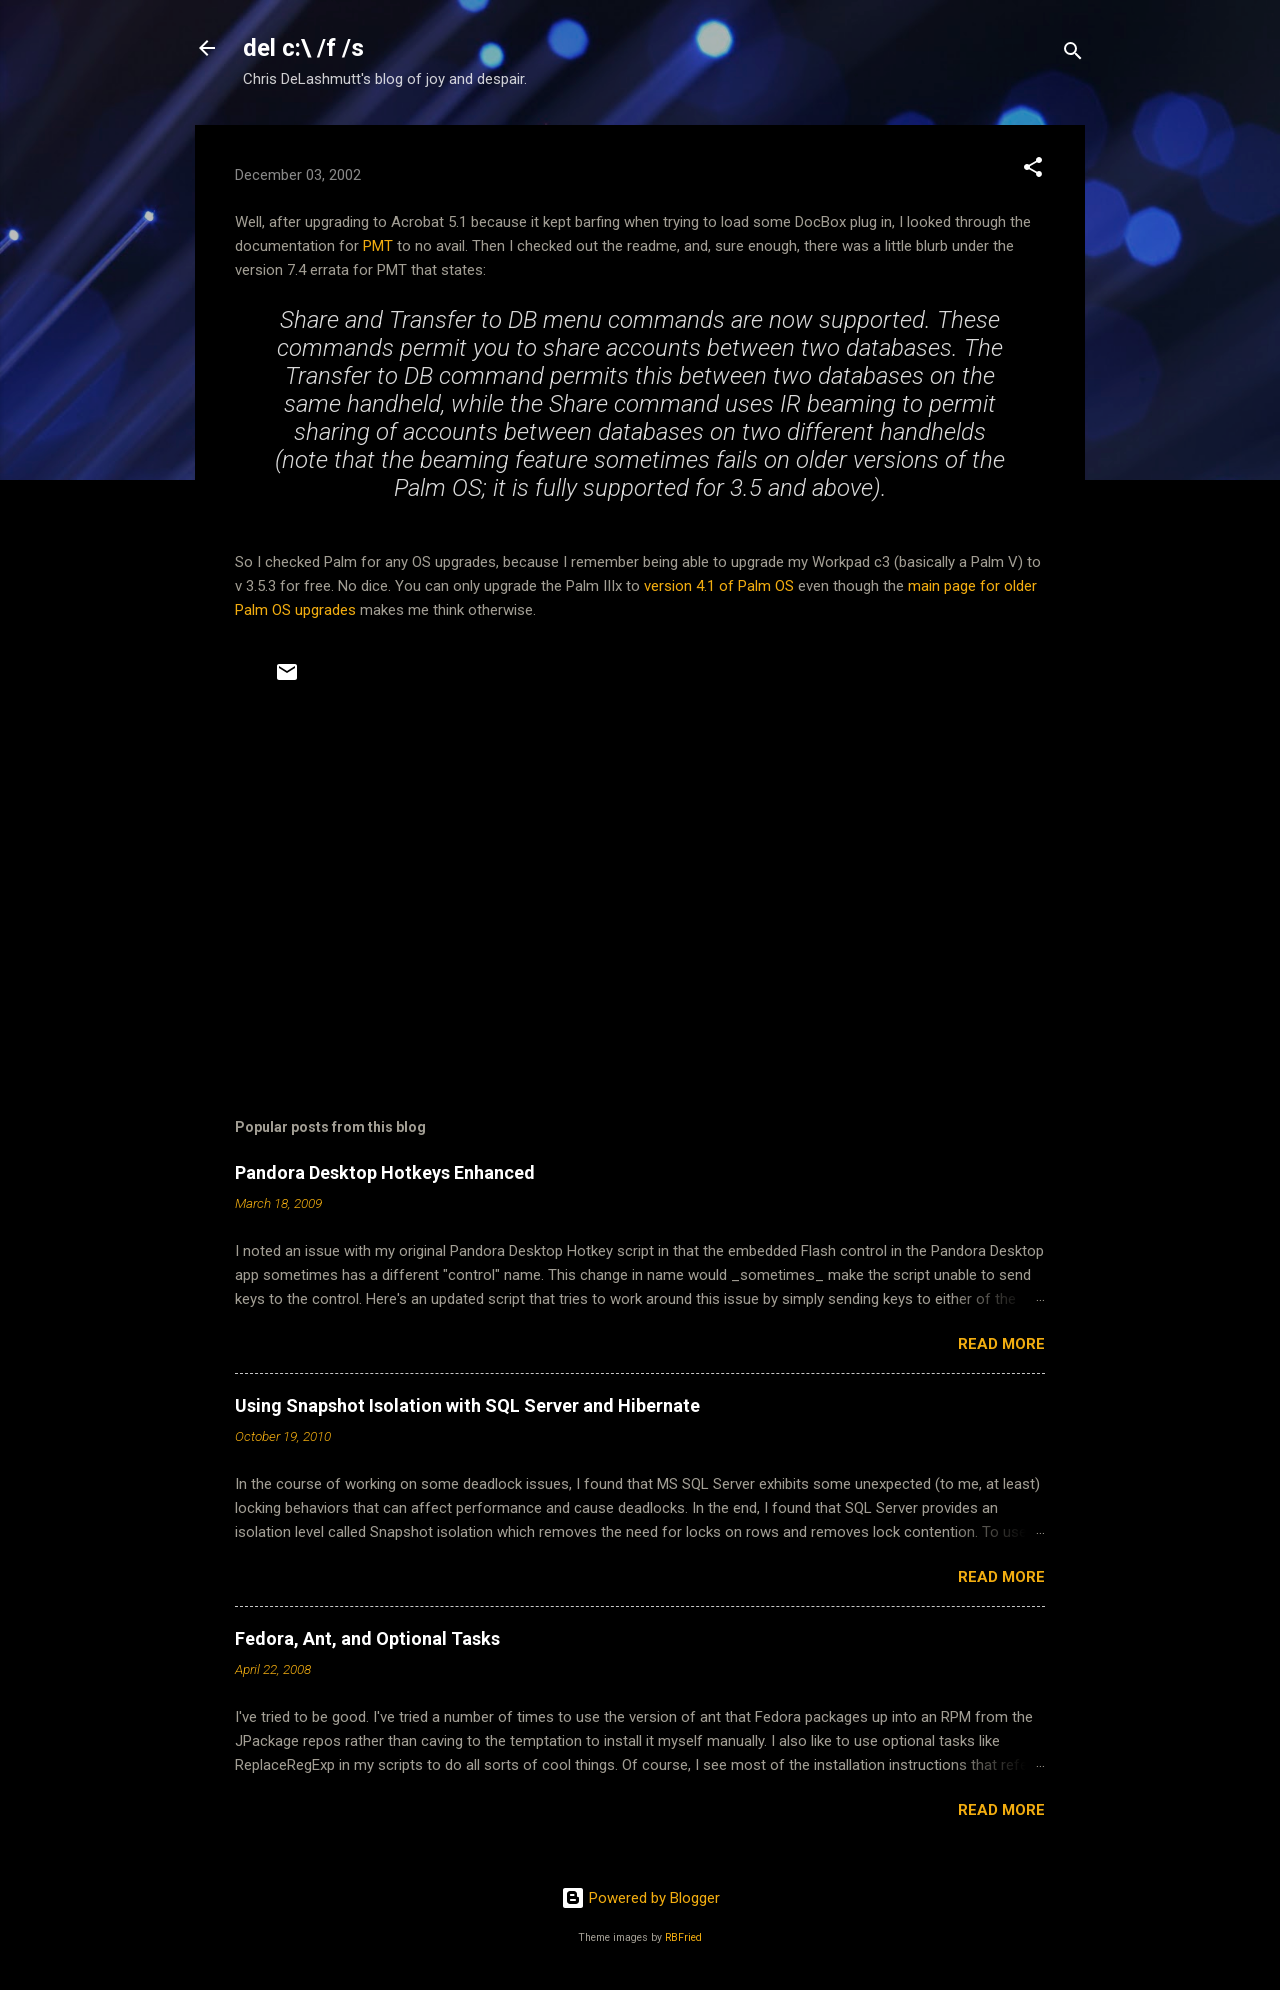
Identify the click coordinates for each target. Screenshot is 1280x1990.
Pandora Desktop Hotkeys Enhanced (385, 1172)
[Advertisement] (640, 895)
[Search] (1073, 54)
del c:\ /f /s (303, 48)
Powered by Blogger (640, 1898)
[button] (1033, 170)
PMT (378, 246)
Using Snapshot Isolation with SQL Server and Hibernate (467, 1405)
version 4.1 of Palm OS (719, 586)
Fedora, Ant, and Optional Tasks (367, 1638)
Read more (1001, 1344)
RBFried (683, 1937)
